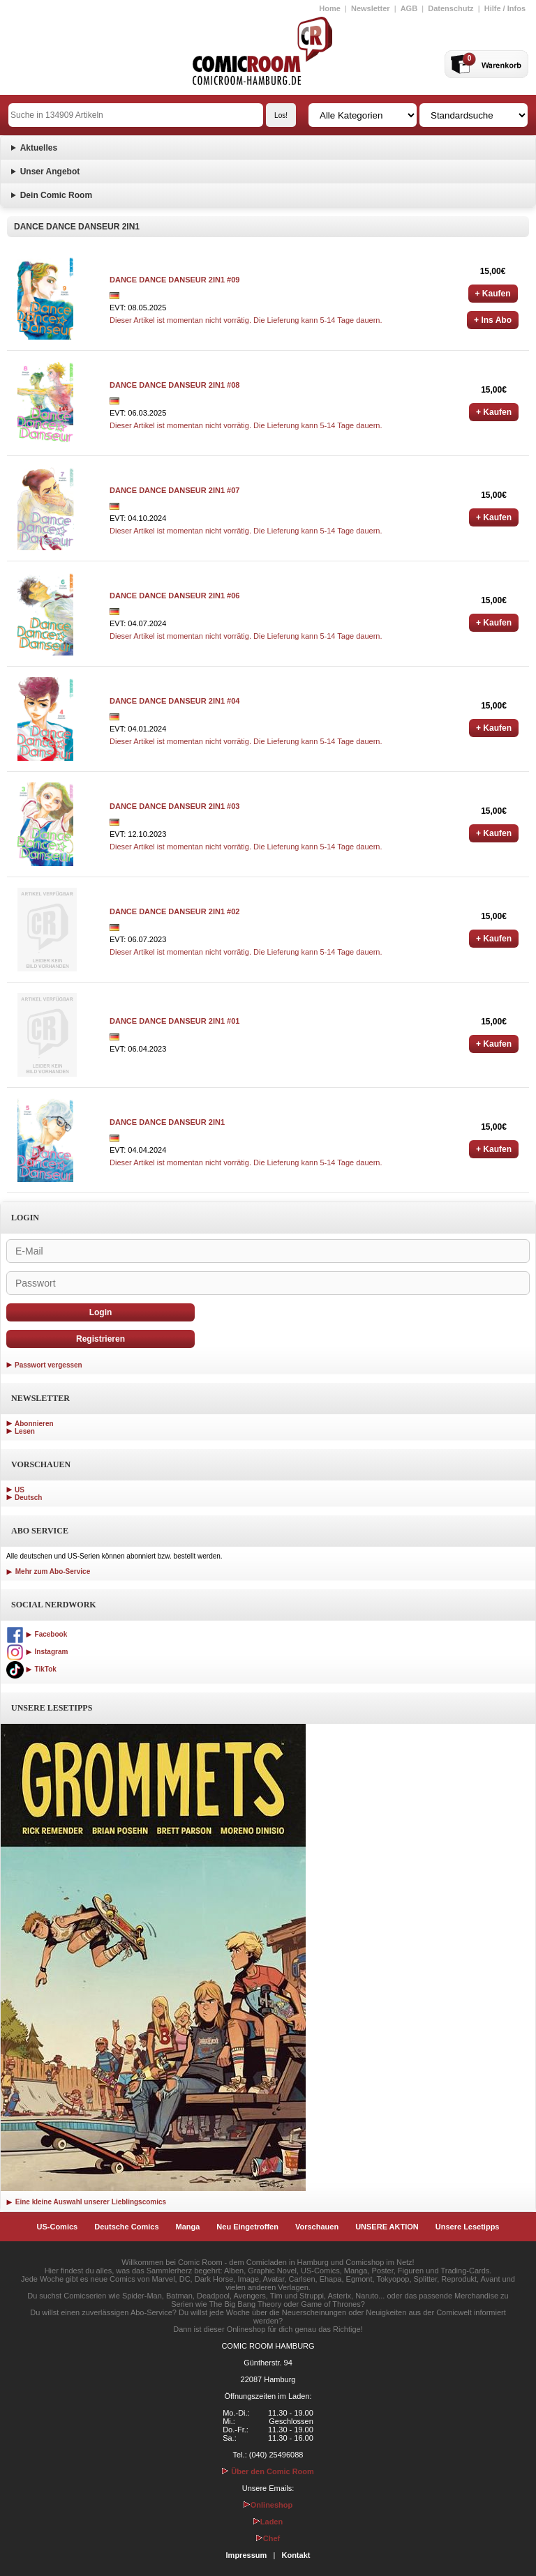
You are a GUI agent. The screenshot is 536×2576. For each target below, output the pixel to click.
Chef (268, 2538)
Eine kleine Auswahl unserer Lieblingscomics (86, 2202)
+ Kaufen (493, 293)
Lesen (25, 1431)
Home (330, 8)
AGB (409, 8)
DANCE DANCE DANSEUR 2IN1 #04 (174, 701)
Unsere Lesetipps (468, 2226)
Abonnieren (34, 1423)
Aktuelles (38, 148)
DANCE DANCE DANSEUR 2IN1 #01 (174, 1021)
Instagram (37, 1652)
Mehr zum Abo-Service (48, 1571)
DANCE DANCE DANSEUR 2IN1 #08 (174, 385)
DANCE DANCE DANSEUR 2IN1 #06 (174, 595)
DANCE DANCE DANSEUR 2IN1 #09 (174, 279)
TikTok (31, 1669)
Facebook (36, 1634)
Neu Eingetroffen (247, 2226)
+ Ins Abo (493, 320)
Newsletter (370, 8)
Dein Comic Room (56, 195)
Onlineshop (268, 2505)
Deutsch (28, 1497)
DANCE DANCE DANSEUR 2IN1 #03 (174, 806)
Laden (268, 2521)
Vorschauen (316, 2226)
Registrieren (100, 1339)
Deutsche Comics (126, 2226)
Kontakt (295, 2555)
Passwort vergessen (48, 1365)
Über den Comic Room (268, 2471)
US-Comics (57, 2226)
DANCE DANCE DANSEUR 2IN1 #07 (174, 490)
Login (100, 1312)
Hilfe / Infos (505, 8)
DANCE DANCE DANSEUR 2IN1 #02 (174, 911)
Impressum (246, 2555)
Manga (188, 2226)
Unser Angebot (50, 171)
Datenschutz (450, 8)
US (19, 1490)
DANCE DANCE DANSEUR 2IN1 (167, 1122)
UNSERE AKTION (387, 2226)
